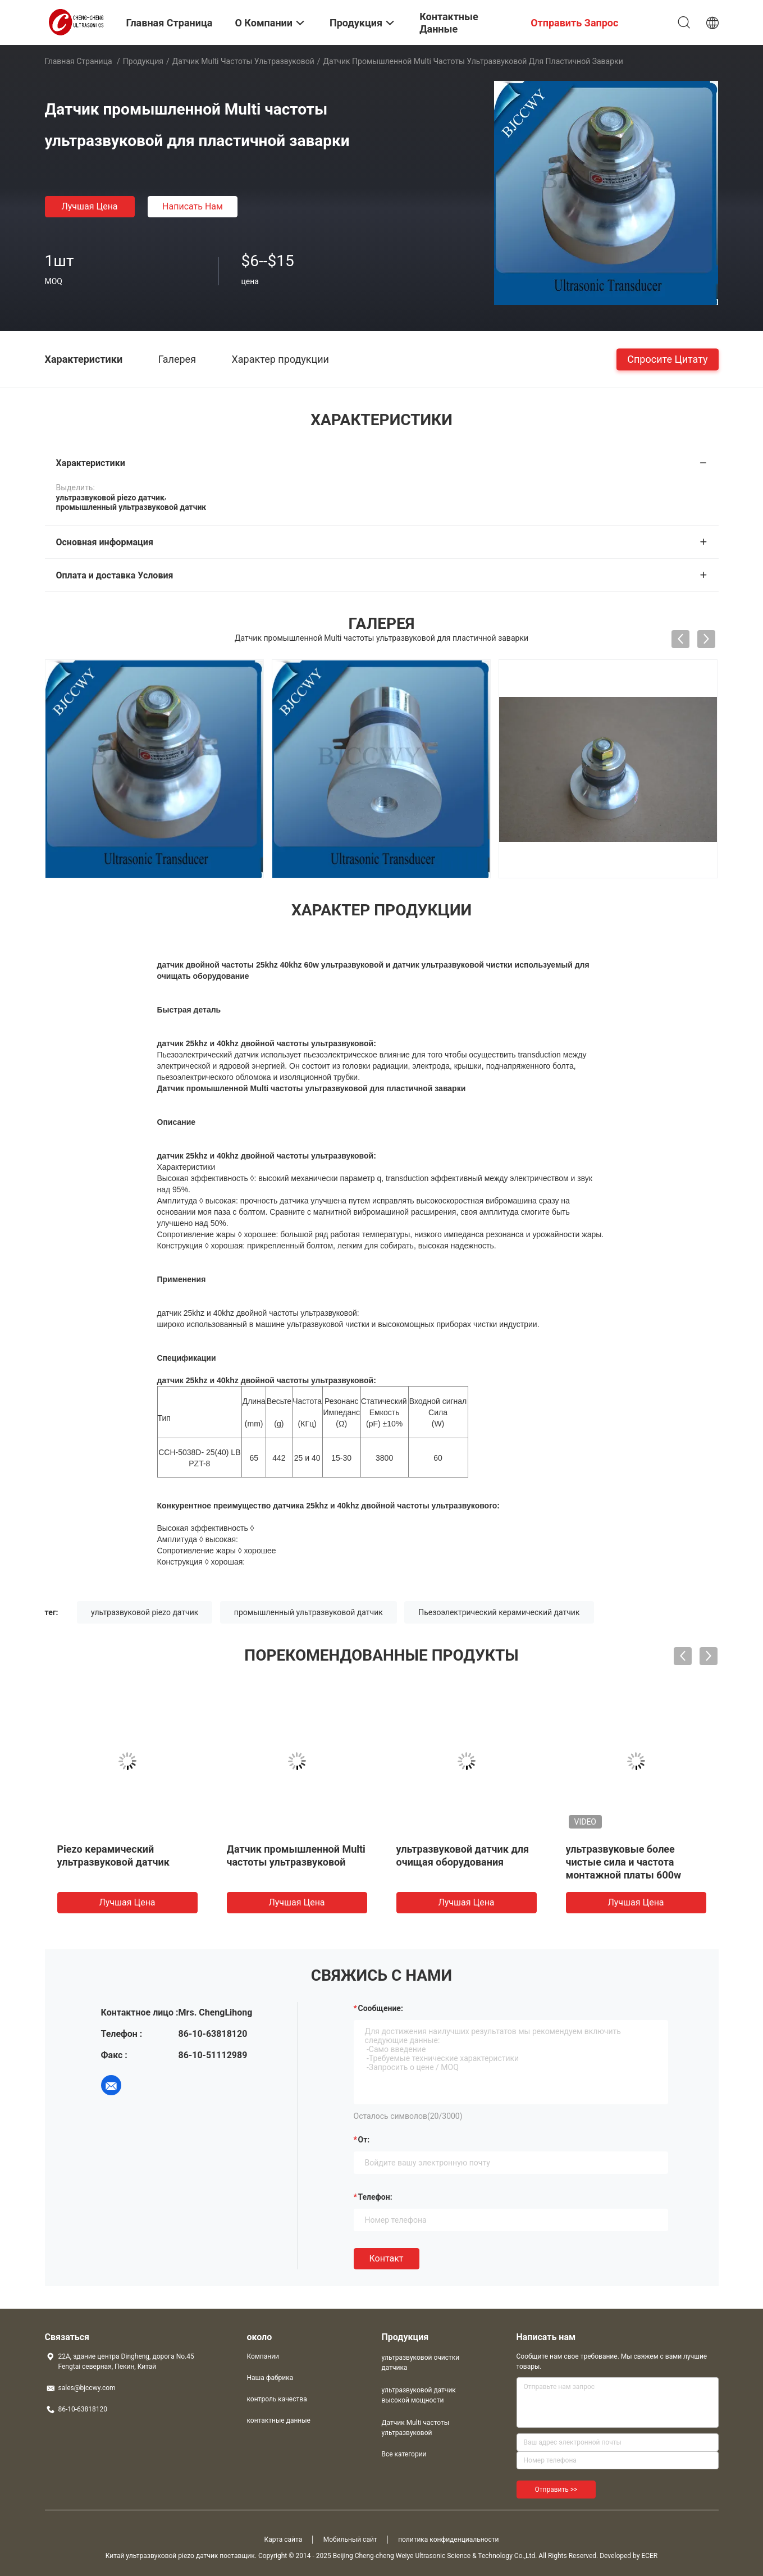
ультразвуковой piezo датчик (144, 1612)
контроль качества (277, 2399)
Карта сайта (283, 2539)
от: (364, 2139)
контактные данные (278, 2420)
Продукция (143, 61)
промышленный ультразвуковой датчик (308, 1612)
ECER (649, 2556)
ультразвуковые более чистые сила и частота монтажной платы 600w (624, 1862)
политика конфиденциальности (448, 2539)
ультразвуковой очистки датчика (421, 2363)
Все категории (404, 2454)
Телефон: (375, 2196)
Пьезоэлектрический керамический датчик (498, 1612)
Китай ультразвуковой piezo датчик (162, 2556)
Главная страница (78, 61)
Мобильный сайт (350, 2539)
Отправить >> (556, 2489)
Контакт (386, 2258)
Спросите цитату (667, 358)
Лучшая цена (89, 206)
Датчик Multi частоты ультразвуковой (243, 61)
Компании (263, 2356)
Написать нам (192, 206)
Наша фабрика (270, 2378)
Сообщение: (380, 2008)
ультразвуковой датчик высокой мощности (419, 2395)
